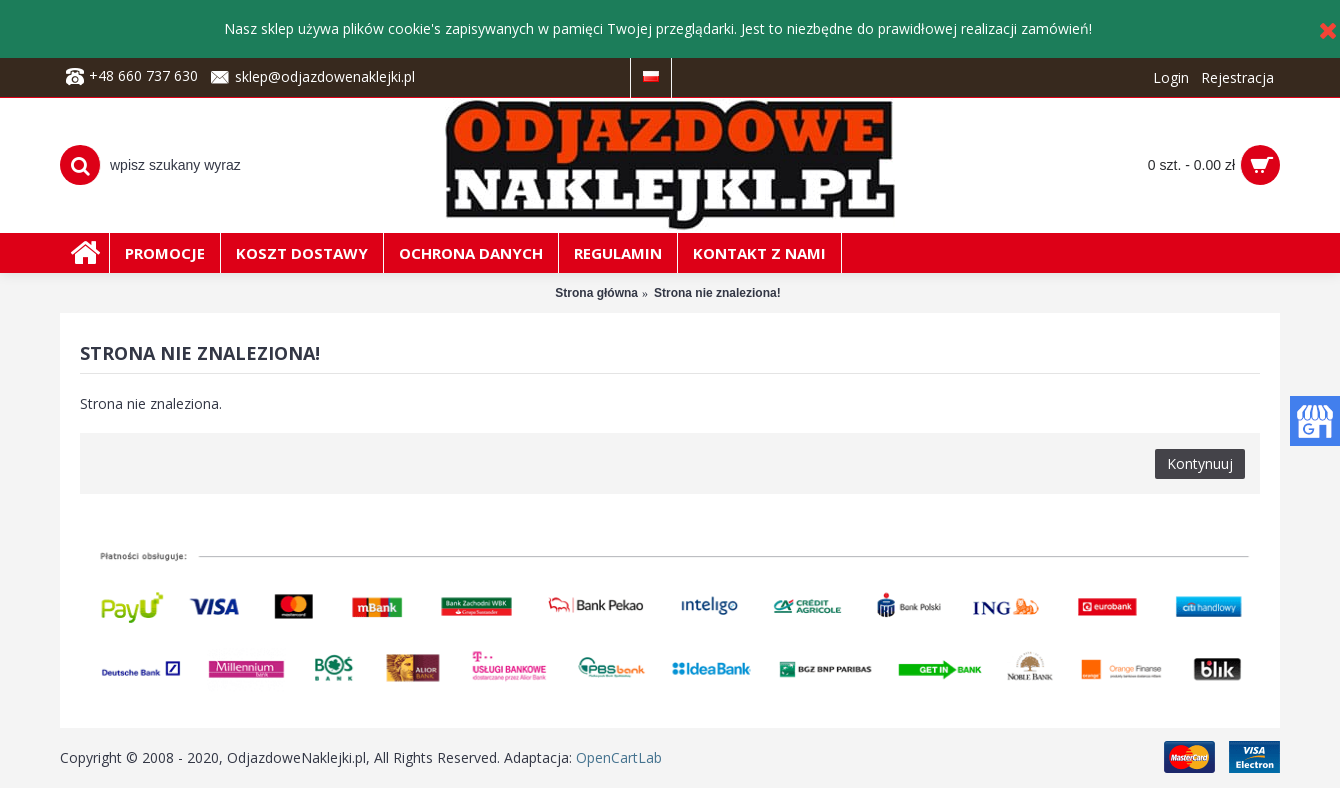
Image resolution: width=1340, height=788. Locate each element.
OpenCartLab (619, 757)
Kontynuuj (1200, 463)
